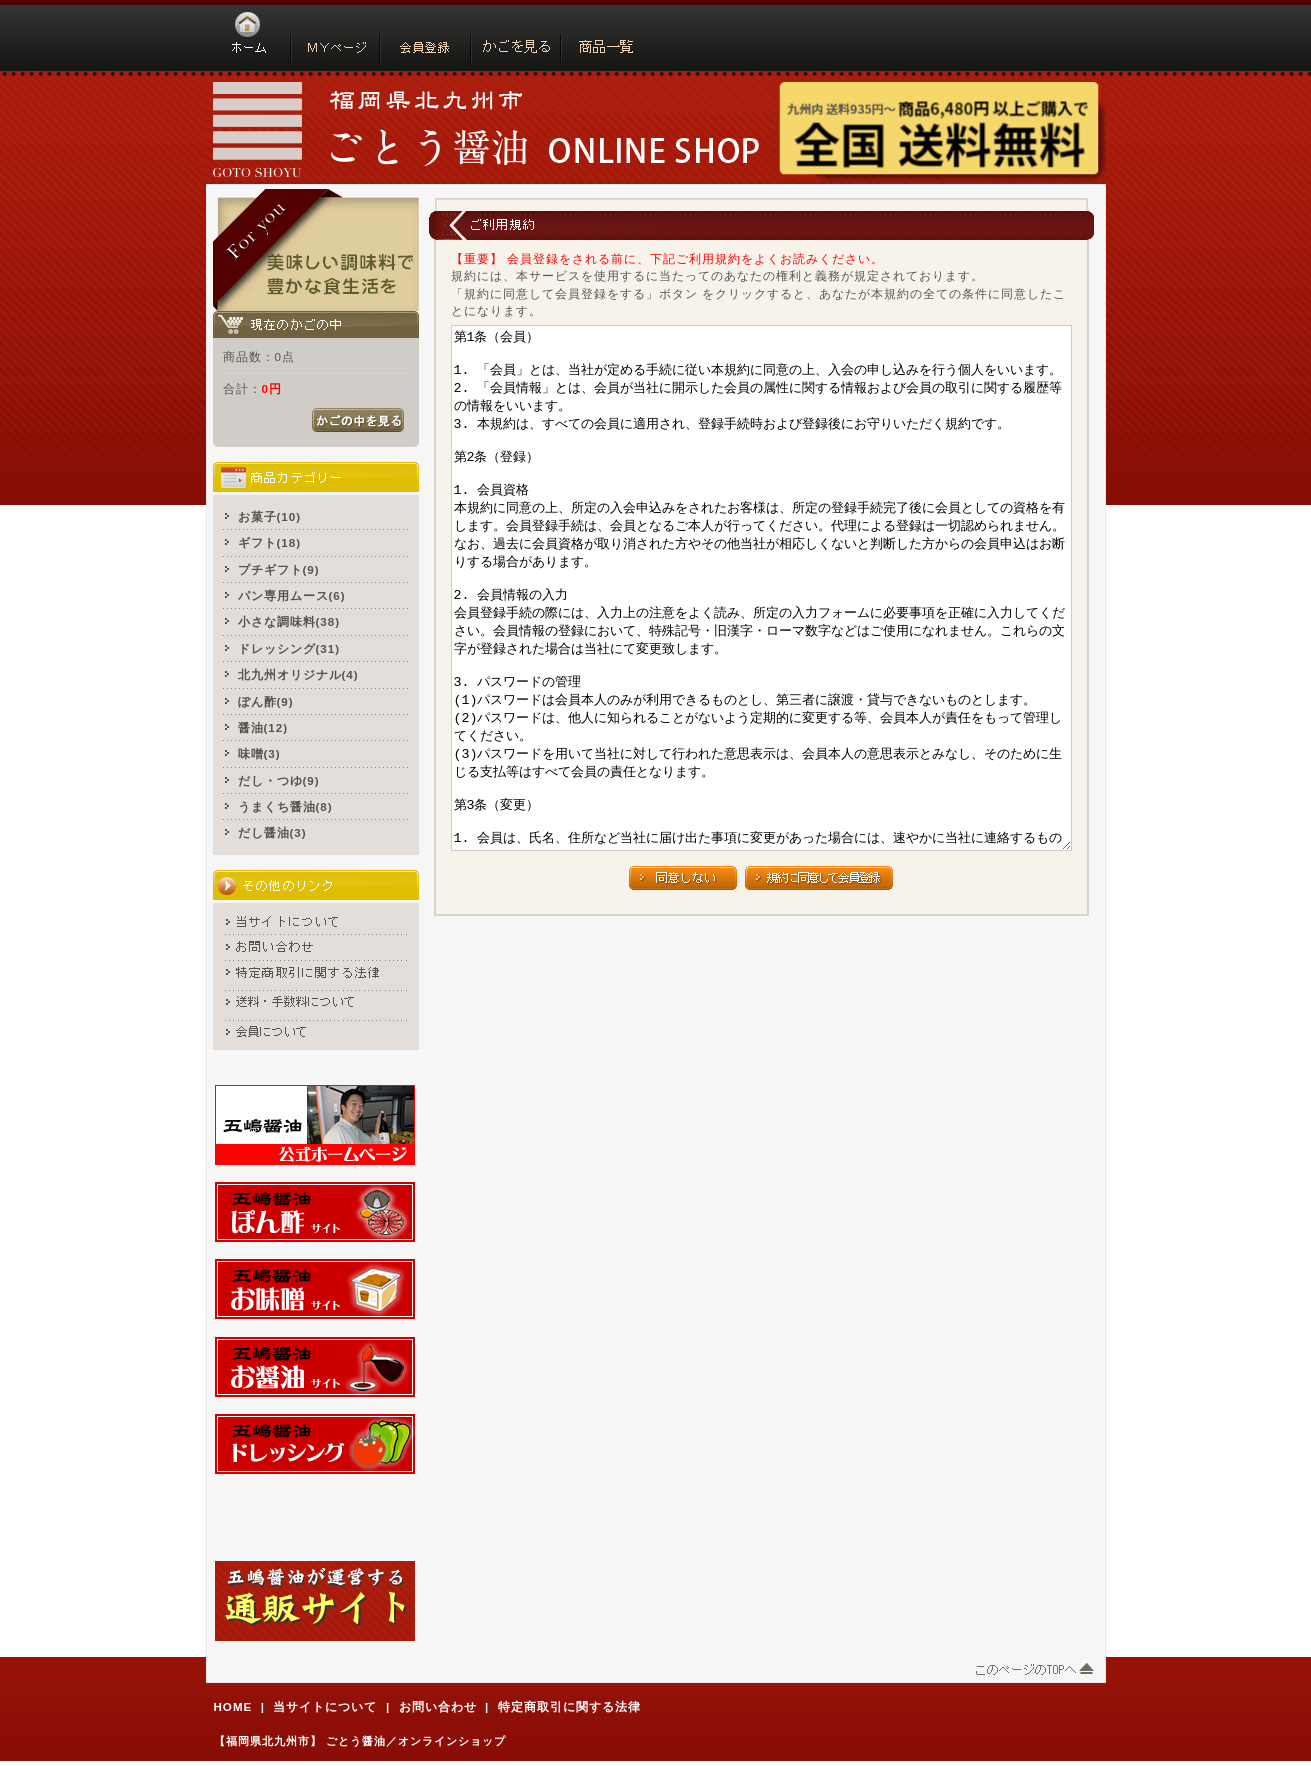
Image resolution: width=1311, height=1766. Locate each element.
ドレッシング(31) (289, 648)
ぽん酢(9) (266, 701)
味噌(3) (259, 753)
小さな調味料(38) (289, 621)
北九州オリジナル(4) (298, 674)
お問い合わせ (438, 1706)
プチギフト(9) (279, 569)
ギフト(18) (270, 542)
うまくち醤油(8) (285, 806)
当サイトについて (325, 1706)
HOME (233, 1706)
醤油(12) (263, 727)
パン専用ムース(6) (292, 595)
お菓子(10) (270, 516)
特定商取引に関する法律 (569, 1706)
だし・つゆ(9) (279, 780)
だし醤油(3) (272, 832)
